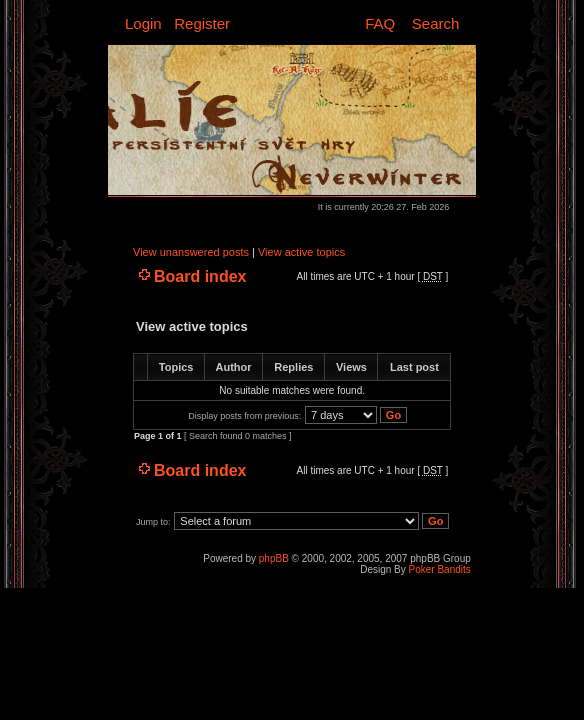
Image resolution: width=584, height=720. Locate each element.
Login (143, 23)
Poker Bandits (440, 569)
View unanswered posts (191, 252)
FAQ (380, 23)
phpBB (274, 558)
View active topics (301, 252)
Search (436, 23)
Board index (200, 276)
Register (202, 23)
